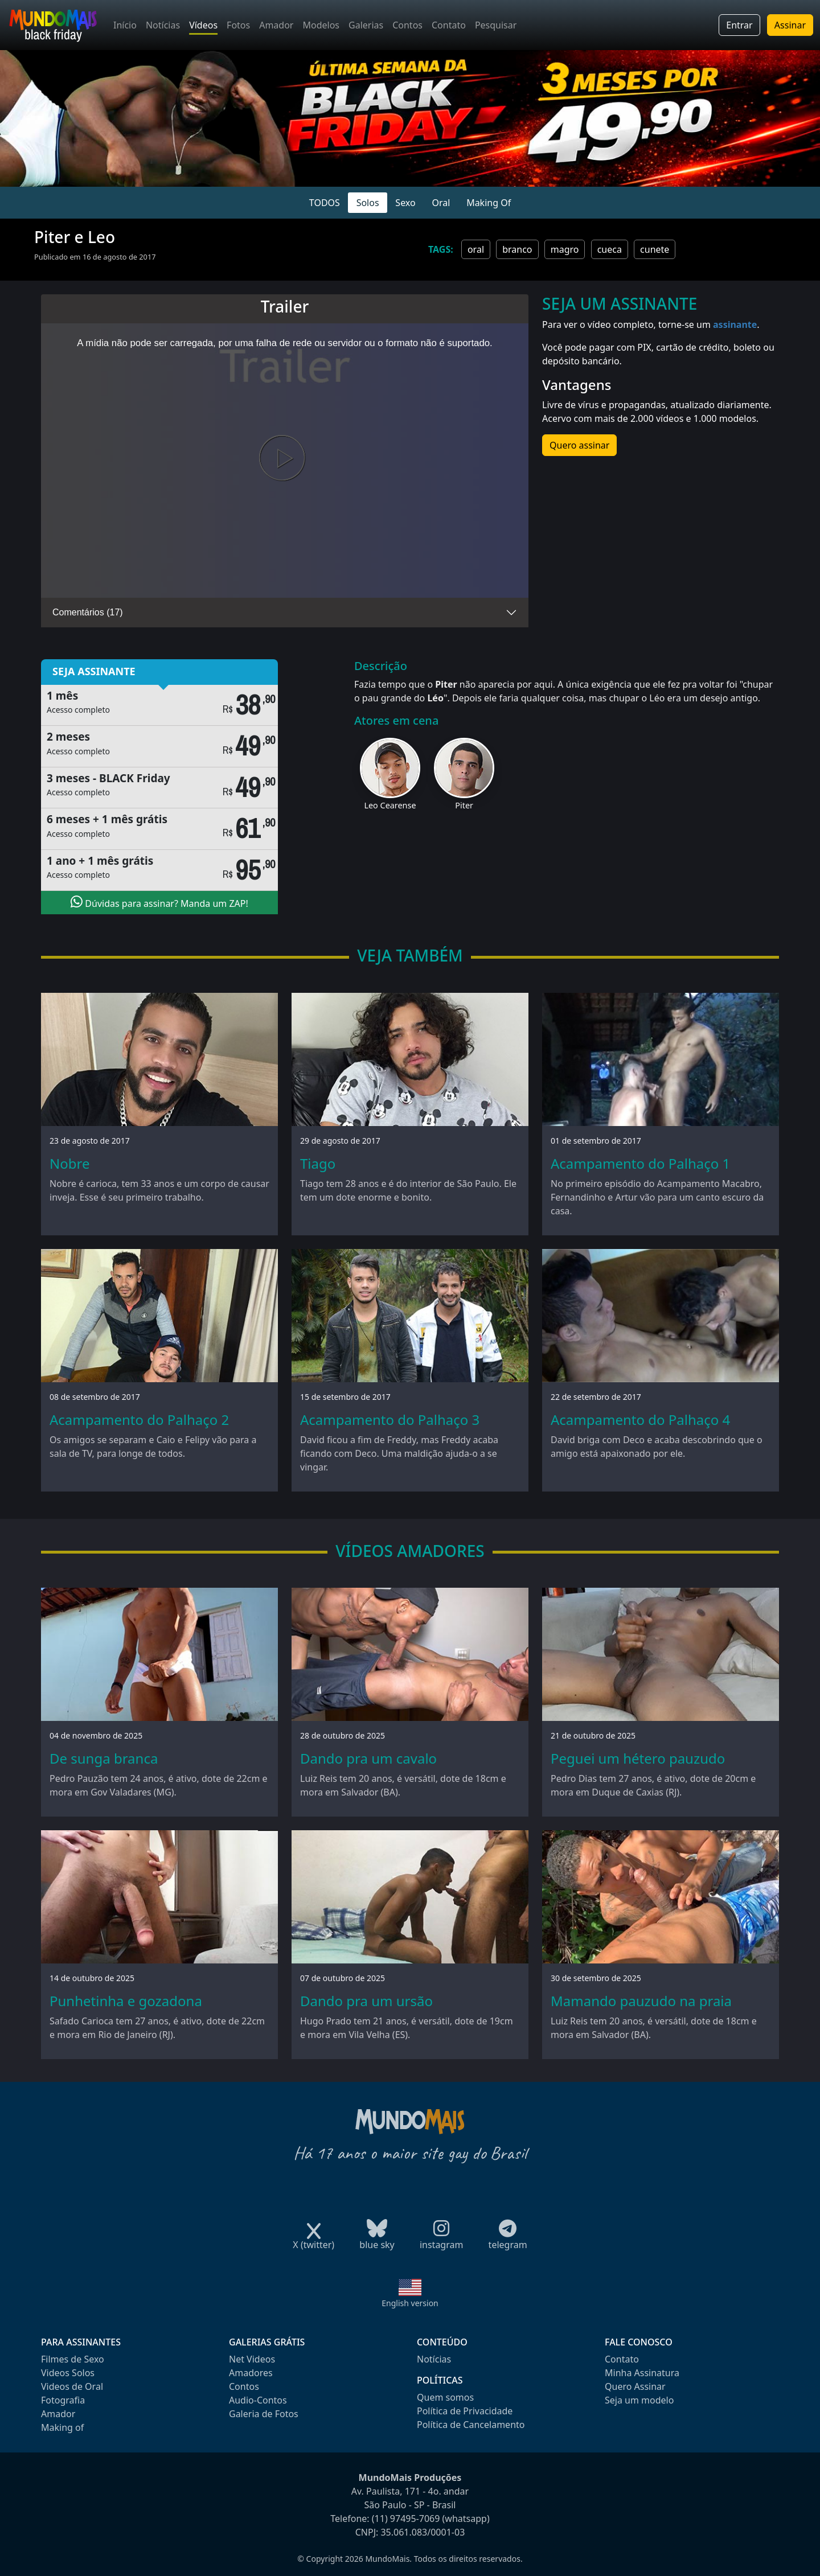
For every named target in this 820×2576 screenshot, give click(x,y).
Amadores (251, 2373)
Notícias (163, 25)
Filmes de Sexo (72, 2359)
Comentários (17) (87, 612)
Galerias (365, 25)
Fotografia (63, 2400)
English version (410, 2303)
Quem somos (445, 2397)
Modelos (320, 25)
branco (517, 249)
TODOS (324, 202)
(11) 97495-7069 (406, 2518)
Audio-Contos (258, 2400)
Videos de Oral (72, 2386)
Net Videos (252, 2359)
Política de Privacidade (464, 2411)
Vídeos (203, 25)
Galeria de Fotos (263, 2413)
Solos (367, 202)
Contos (407, 25)
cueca (609, 249)
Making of (62, 2427)
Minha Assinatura (642, 2373)
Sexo (405, 202)
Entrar (739, 25)
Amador (276, 25)
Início (125, 25)
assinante (735, 324)
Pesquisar (495, 25)
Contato (449, 25)
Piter (464, 805)
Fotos (238, 25)
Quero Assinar (635, 2386)
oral (476, 249)
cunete (654, 249)
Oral (441, 202)
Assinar (790, 25)
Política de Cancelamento (470, 2424)
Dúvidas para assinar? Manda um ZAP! (159, 902)
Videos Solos (68, 2373)
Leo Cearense (390, 805)
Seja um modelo (639, 2400)
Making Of (488, 202)
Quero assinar (579, 445)
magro (565, 249)
